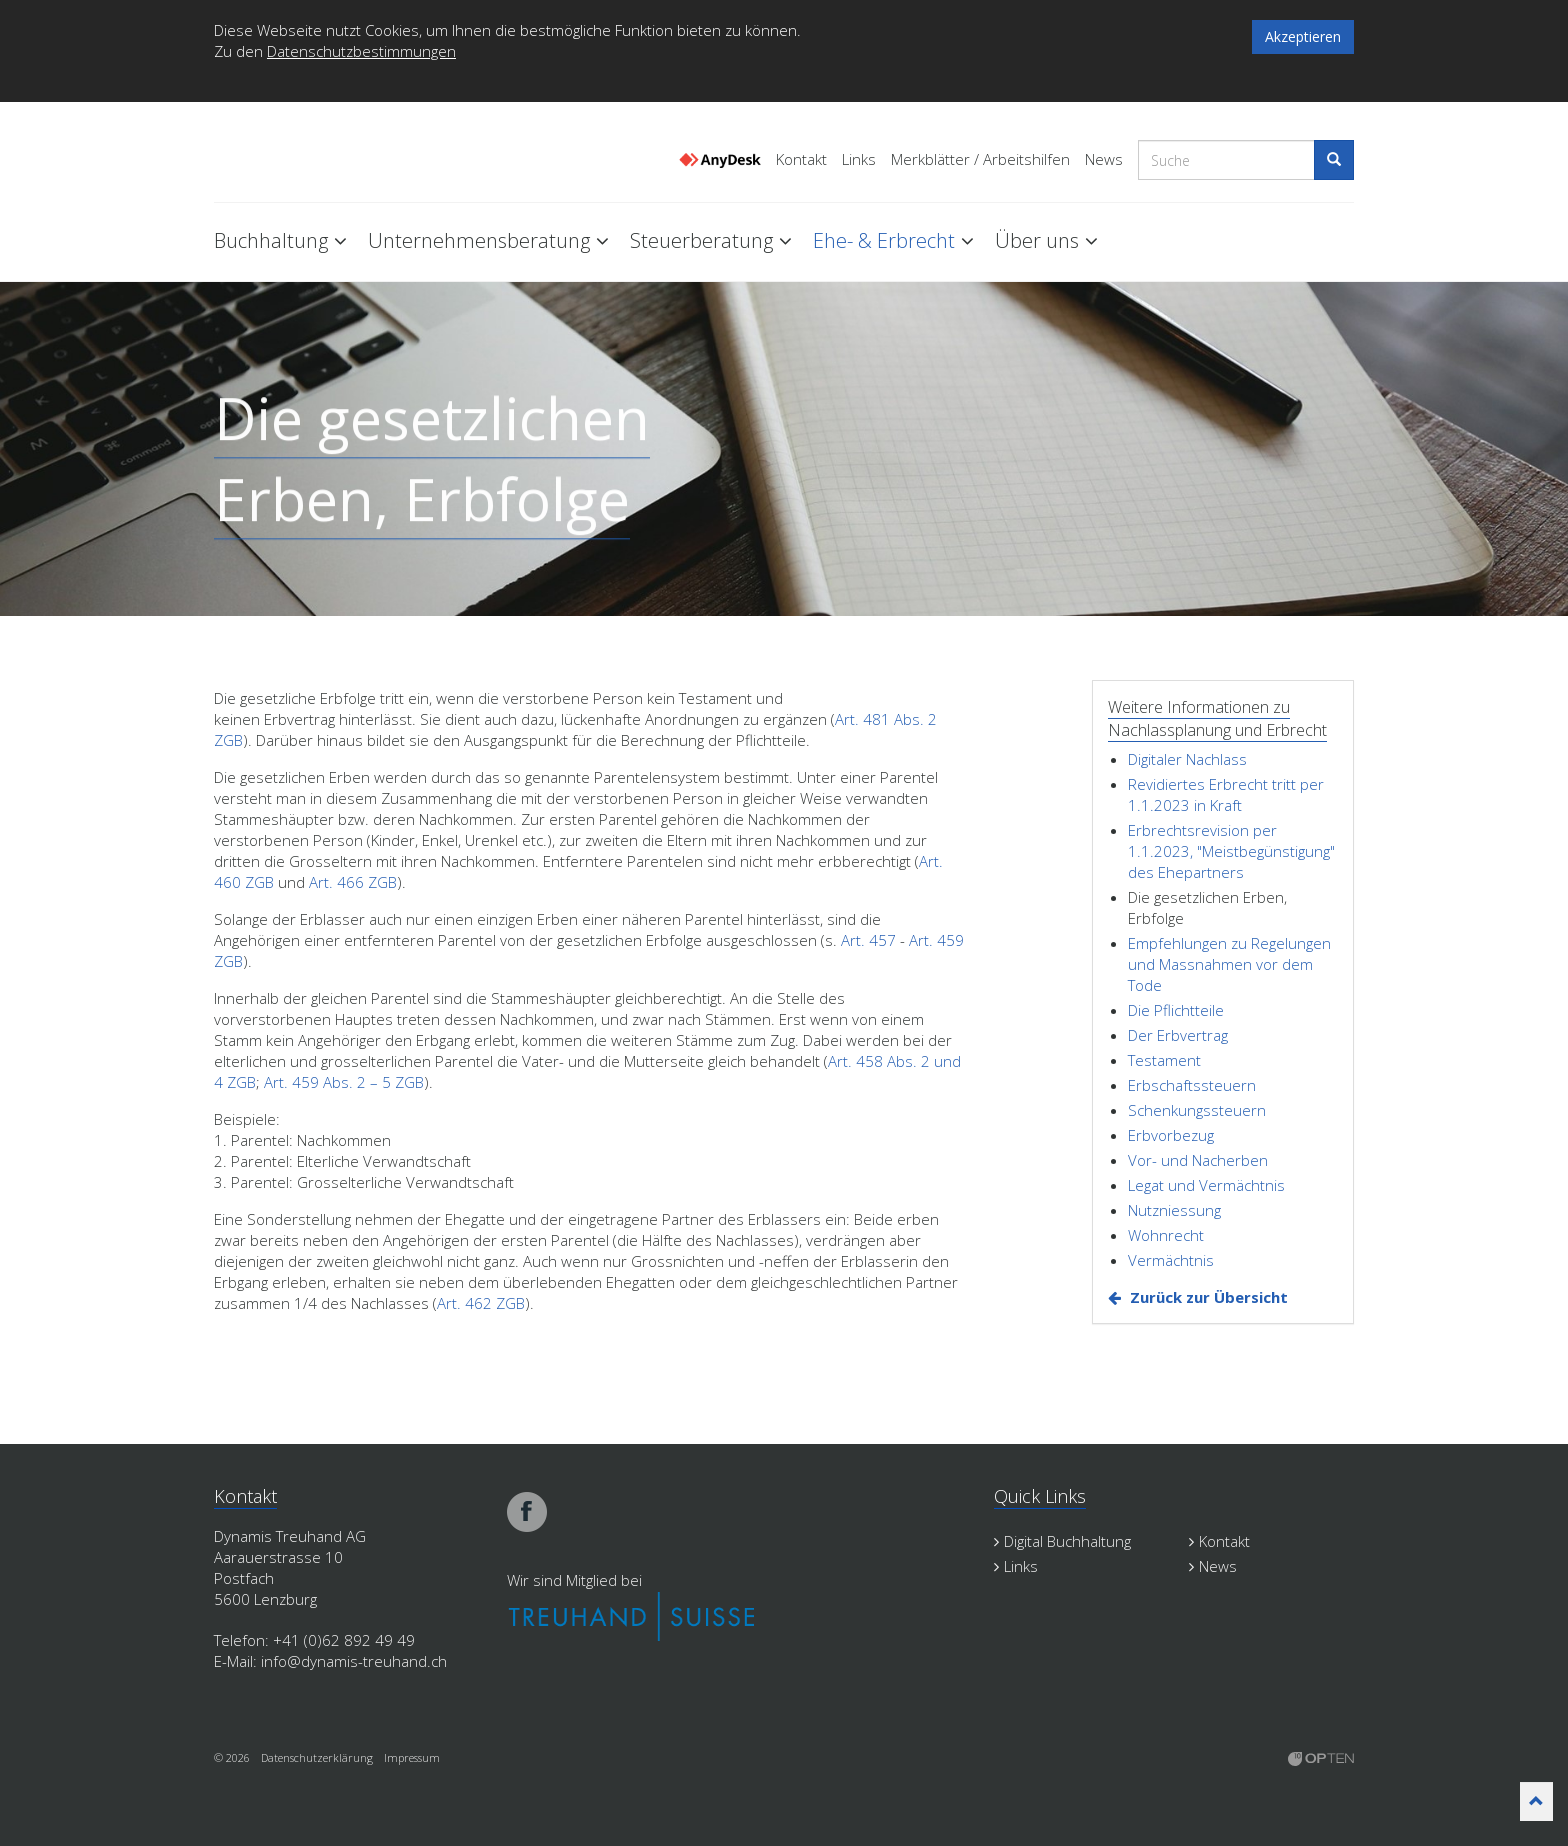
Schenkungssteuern (1197, 1110)
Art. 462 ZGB (481, 1303)
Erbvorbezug (1171, 1135)
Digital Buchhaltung (1062, 1541)
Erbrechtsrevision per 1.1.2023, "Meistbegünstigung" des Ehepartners (1231, 851)
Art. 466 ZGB (353, 882)
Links (859, 159)
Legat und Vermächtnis (1206, 1185)
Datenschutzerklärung (317, 1757)
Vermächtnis (1171, 1260)
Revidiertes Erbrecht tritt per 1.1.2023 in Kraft (1226, 794)
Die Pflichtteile (1176, 1010)
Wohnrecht (1166, 1235)
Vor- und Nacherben (1198, 1160)
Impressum (412, 1757)
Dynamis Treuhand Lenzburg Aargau (314, 153)
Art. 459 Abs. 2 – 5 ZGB (344, 1082)
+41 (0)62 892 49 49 (344, 1640)
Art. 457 (868, 940)
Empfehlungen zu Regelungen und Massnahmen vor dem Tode (1229, 964)
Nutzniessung (1174, 1210)
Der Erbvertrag (1178, 1035)
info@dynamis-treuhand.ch (354, 1661)
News (1104, 159)
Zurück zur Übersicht (1209, 1297)
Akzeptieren (1303, 36)
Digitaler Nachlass (1187, 759)
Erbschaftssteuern (1192, 1085)
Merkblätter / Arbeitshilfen (980, 159)
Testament (1164, 1060)
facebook (527, 1512)
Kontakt (801, 159)
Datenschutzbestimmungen (361, 51)
